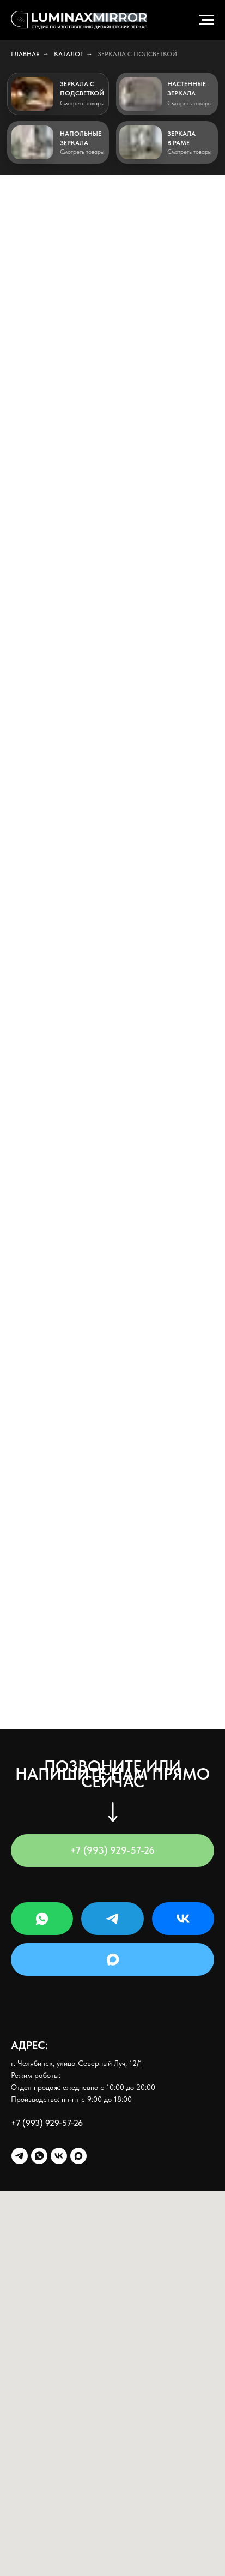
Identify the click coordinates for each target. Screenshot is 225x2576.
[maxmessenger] (78, 2156)
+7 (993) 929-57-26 (47, 2123)
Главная (25, 54)
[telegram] (19, 2156)
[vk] (59, 2156)
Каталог (68, 54)
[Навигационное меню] (206, 20)
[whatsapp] (39, 2156)
